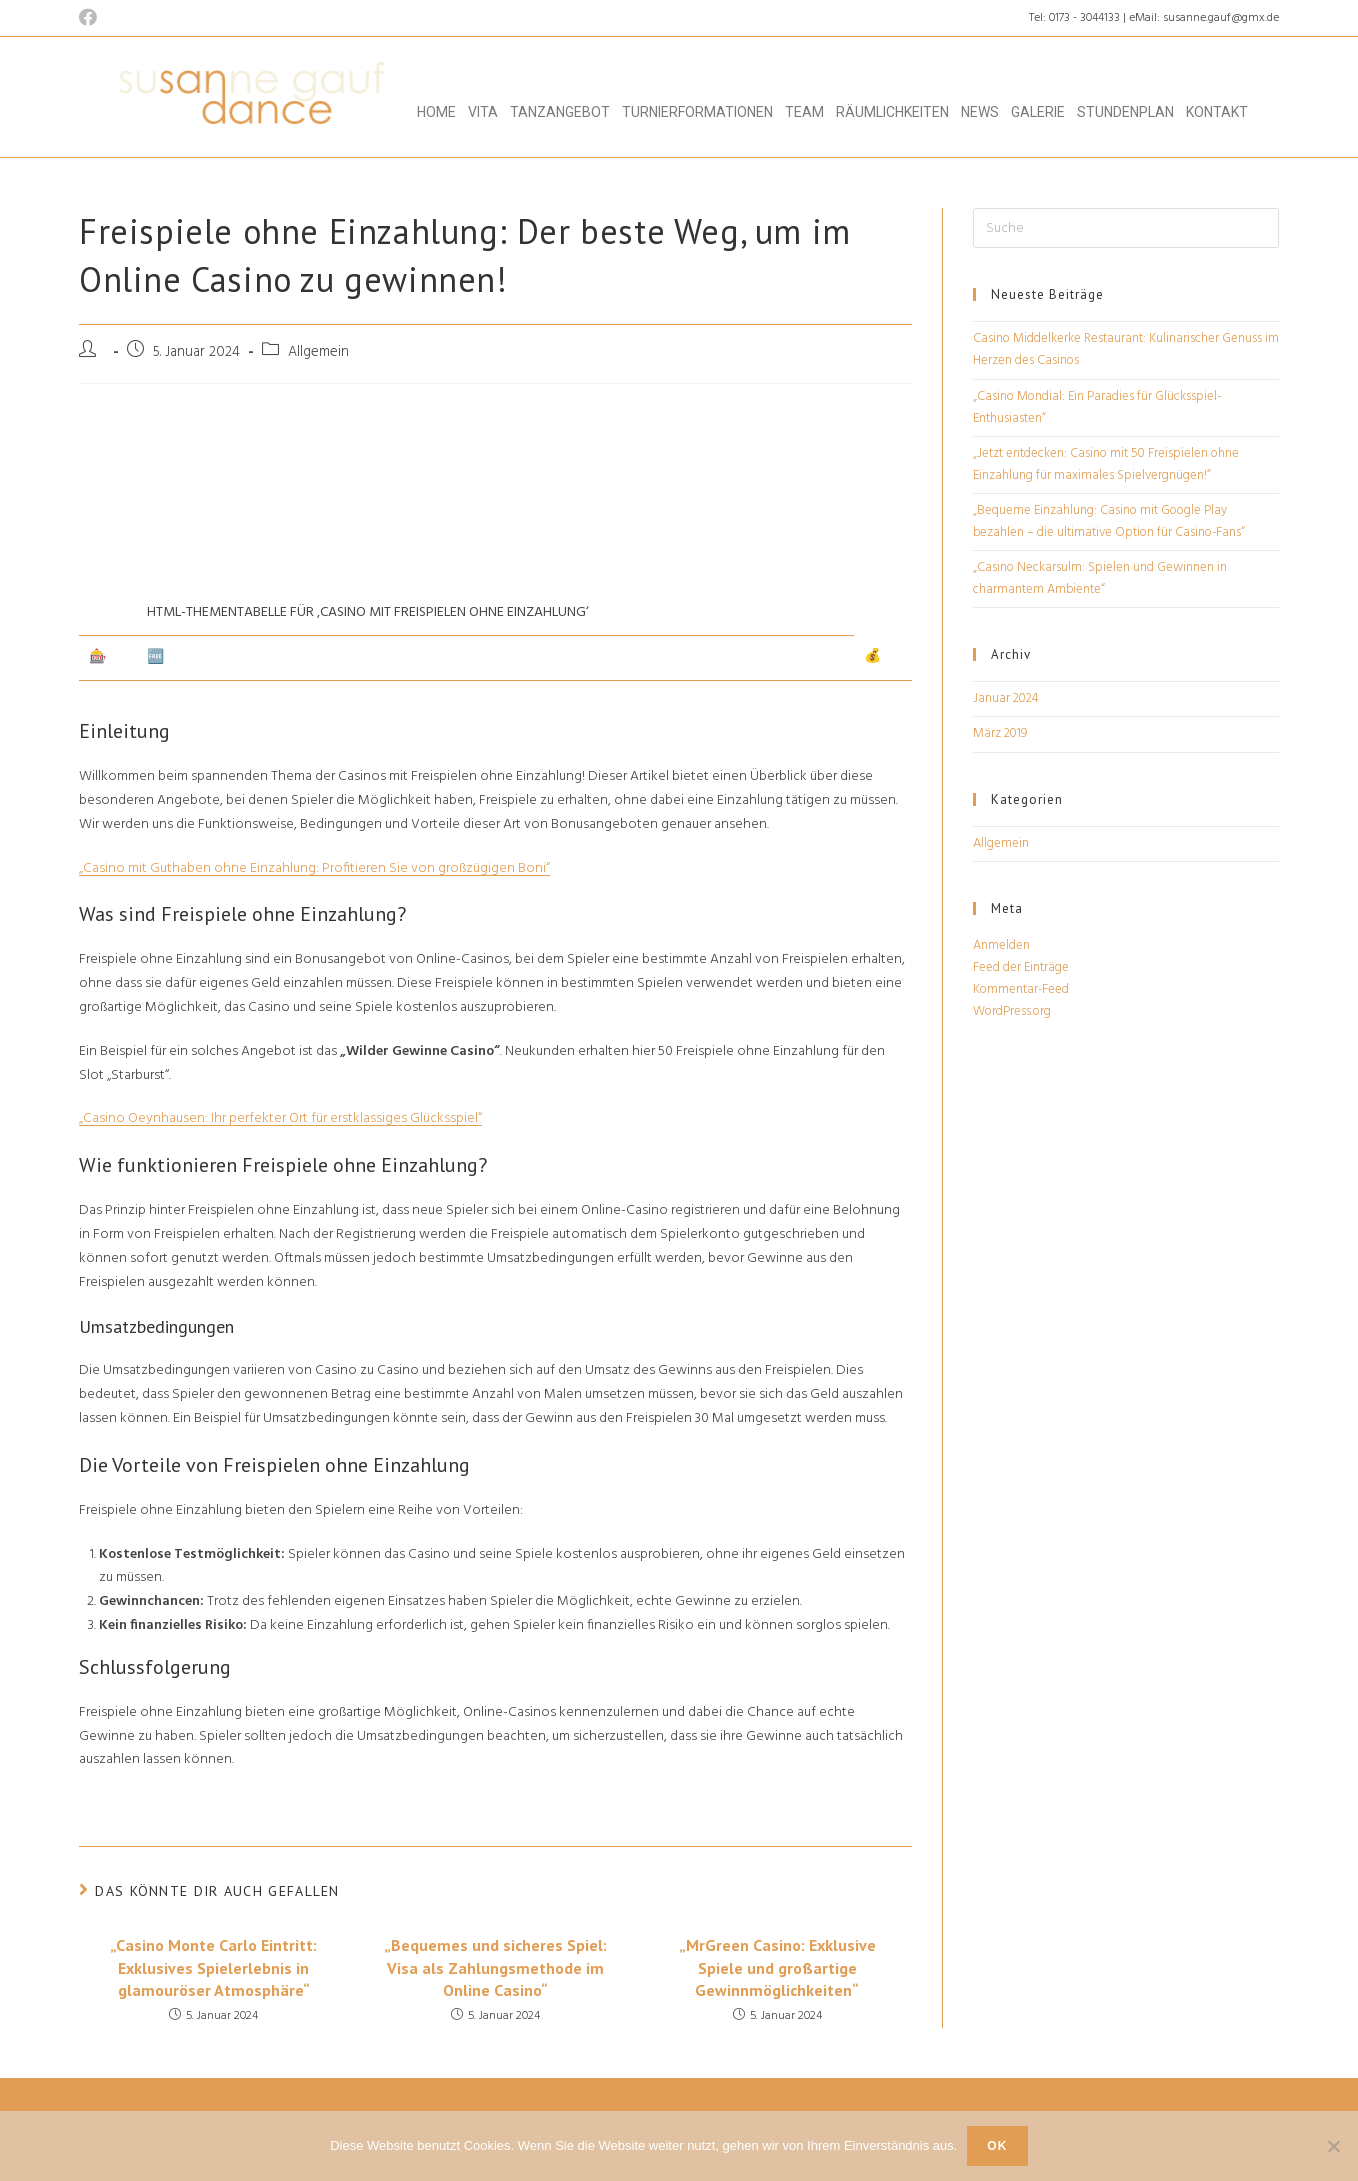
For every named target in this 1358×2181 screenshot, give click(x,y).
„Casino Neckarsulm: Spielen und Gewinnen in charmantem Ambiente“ (1100, 578)
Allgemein (1001, 843)
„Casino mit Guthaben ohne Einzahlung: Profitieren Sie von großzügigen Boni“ (314, 868)
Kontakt (1217, 112)
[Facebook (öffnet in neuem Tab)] (91, 19)
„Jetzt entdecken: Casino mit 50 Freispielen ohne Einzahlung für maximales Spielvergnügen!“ (1106, 464)
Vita (483, 112)
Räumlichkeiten (892, 112)
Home (436, 112)
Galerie (1038, 112)
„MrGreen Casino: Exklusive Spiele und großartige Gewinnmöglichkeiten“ (777, 1967)
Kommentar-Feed (1021, 989)
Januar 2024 (1006, 698)
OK (997, 2146)
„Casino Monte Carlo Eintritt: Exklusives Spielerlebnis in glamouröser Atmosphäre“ (213, 1967)
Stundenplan (1125, 112)
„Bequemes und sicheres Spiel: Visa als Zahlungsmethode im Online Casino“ (495, 1967)
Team (804, 112)
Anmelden (1001, 945)
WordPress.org (1012, 1011)
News (980, 112)
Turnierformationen (697, 112)
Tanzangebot (560, 112)
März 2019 (1000, 733)
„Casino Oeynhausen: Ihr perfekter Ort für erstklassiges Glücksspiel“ (280, 1118)
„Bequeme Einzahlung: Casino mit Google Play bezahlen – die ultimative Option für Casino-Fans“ (1109, 521)
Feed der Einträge (1021, 967)
